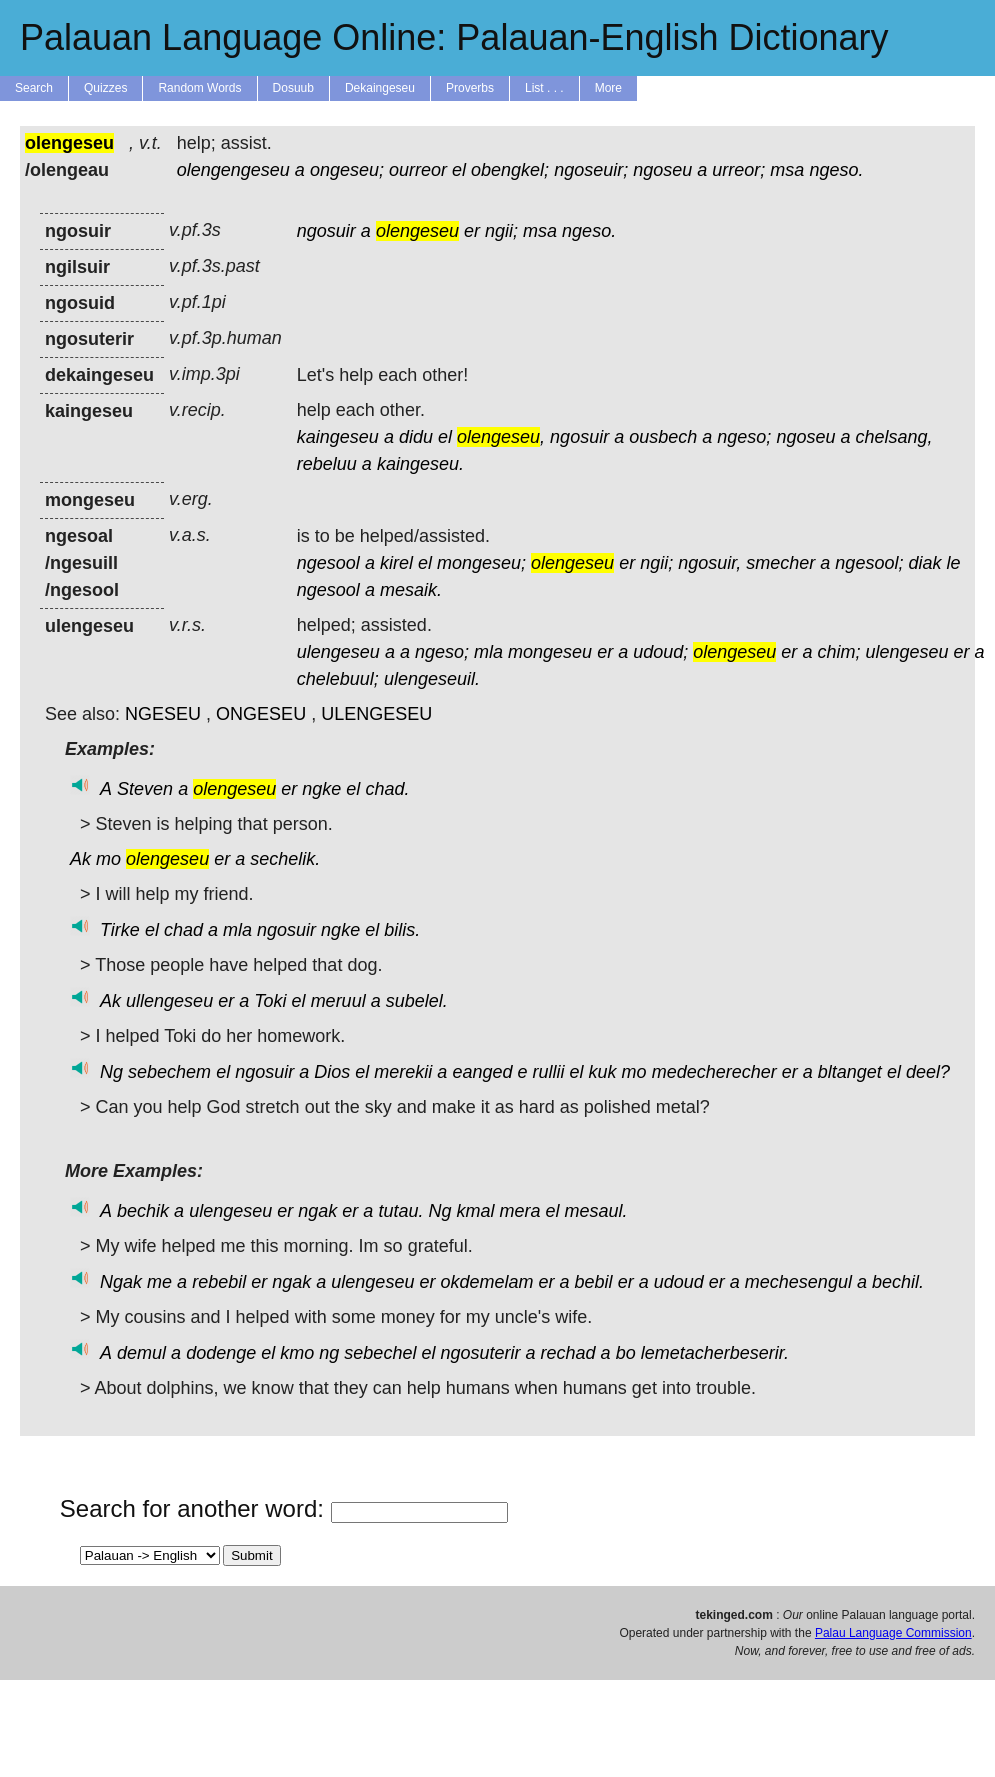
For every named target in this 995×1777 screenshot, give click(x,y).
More (608, 88)
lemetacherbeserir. (715, 1353)
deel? (928, 1072)
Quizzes (105, 88)
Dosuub (293, 88)
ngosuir (326, 231)
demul (141, 1353)
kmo (297, 1353)
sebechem (169, 1072)
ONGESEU (261, 714)
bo (626, 1353)
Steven (145, 789)
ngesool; (869, 563)
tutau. (400, 1211)
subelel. (417, 1001)
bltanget (850, 1072)
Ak (80, 859)
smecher (780, 563)
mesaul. (596, 1211)
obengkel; (510, 170)
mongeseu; (481, 563)
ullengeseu (169, 1001)
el (459, 170)
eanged (482, 1072)
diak (924, 563)
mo (108, 859)
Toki (270, 1001)
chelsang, (893, 437)
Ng (111, 1072)
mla (488, 652)
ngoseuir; (591, 170)
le (953, 563)
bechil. (898, 1282)
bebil (594, 1282)
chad (183, 930)
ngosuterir (480, 1353)
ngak (317, 1211)
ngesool (328, 563)
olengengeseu (233, 170)
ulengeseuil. (432, 679)
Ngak (121, 1282)
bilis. (402, 930)
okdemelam (486, 1282)
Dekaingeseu (380, 88)
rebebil (219, 1282)
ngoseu (662, 170)
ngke (321, 789)
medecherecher (714, 1072)
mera (520, 1211)
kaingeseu (338, 437)
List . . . (544, 88)
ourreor (418, 170)
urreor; (738, 170)
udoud (679, 1282)
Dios (332, 1072)
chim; (838, 652)
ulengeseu (338, 652)
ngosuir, (709, 563)
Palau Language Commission (893, 1633)
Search (34, 88)
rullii (549, 1072)
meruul (338, 1001)
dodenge (221, 1353)
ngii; (501, 231)
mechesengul (798, 1282)
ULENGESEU (376, 714)
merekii (403, 1072)
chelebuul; (338, 679)
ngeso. (836, 170)
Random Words (199, 88)
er (472, 231)
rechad (568, 1353)
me (159, 1282)
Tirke (120, 930)
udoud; (660, 652)
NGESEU (163, 714)
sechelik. (285, 859)
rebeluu (327, 464)
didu (416, 437)
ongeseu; (347, 170)
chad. (387, 789)
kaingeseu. (420, 464)
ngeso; (744, 437)
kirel (396, 563)
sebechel (380, 1353)
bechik (143, 1211)
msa (787, 170)
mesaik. (411, 590)
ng (329, 1353)
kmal (475, 1211)
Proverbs (470, 88)
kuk (603, 1072)
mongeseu (550, 652)
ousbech (663, 437)
